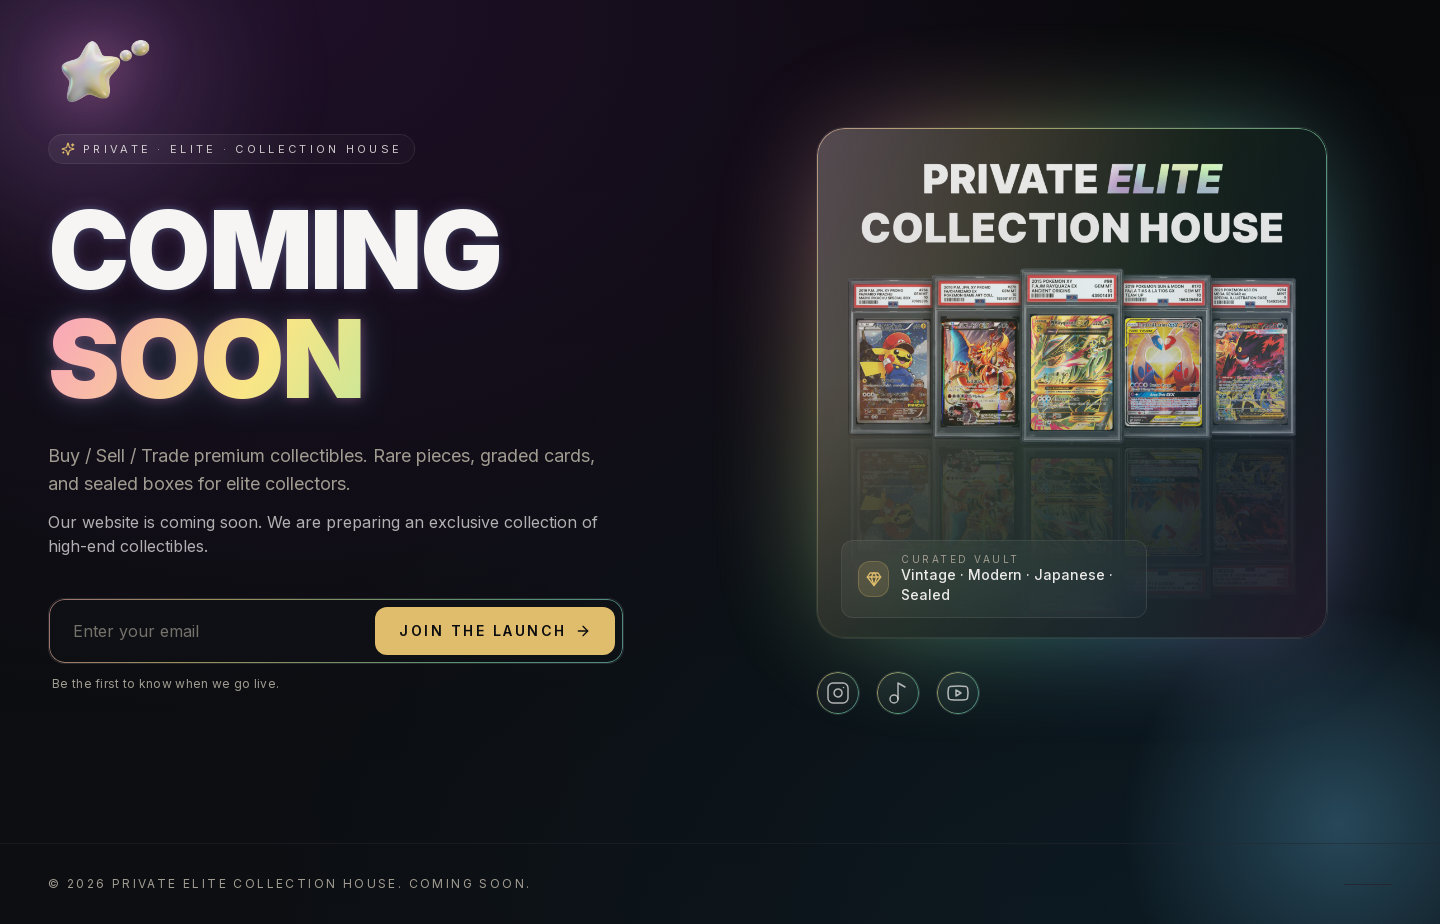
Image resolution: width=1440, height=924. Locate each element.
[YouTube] (958, 693)
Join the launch (495, 630)
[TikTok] (898, 693)
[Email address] (212, 631)
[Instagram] (838, 693)
